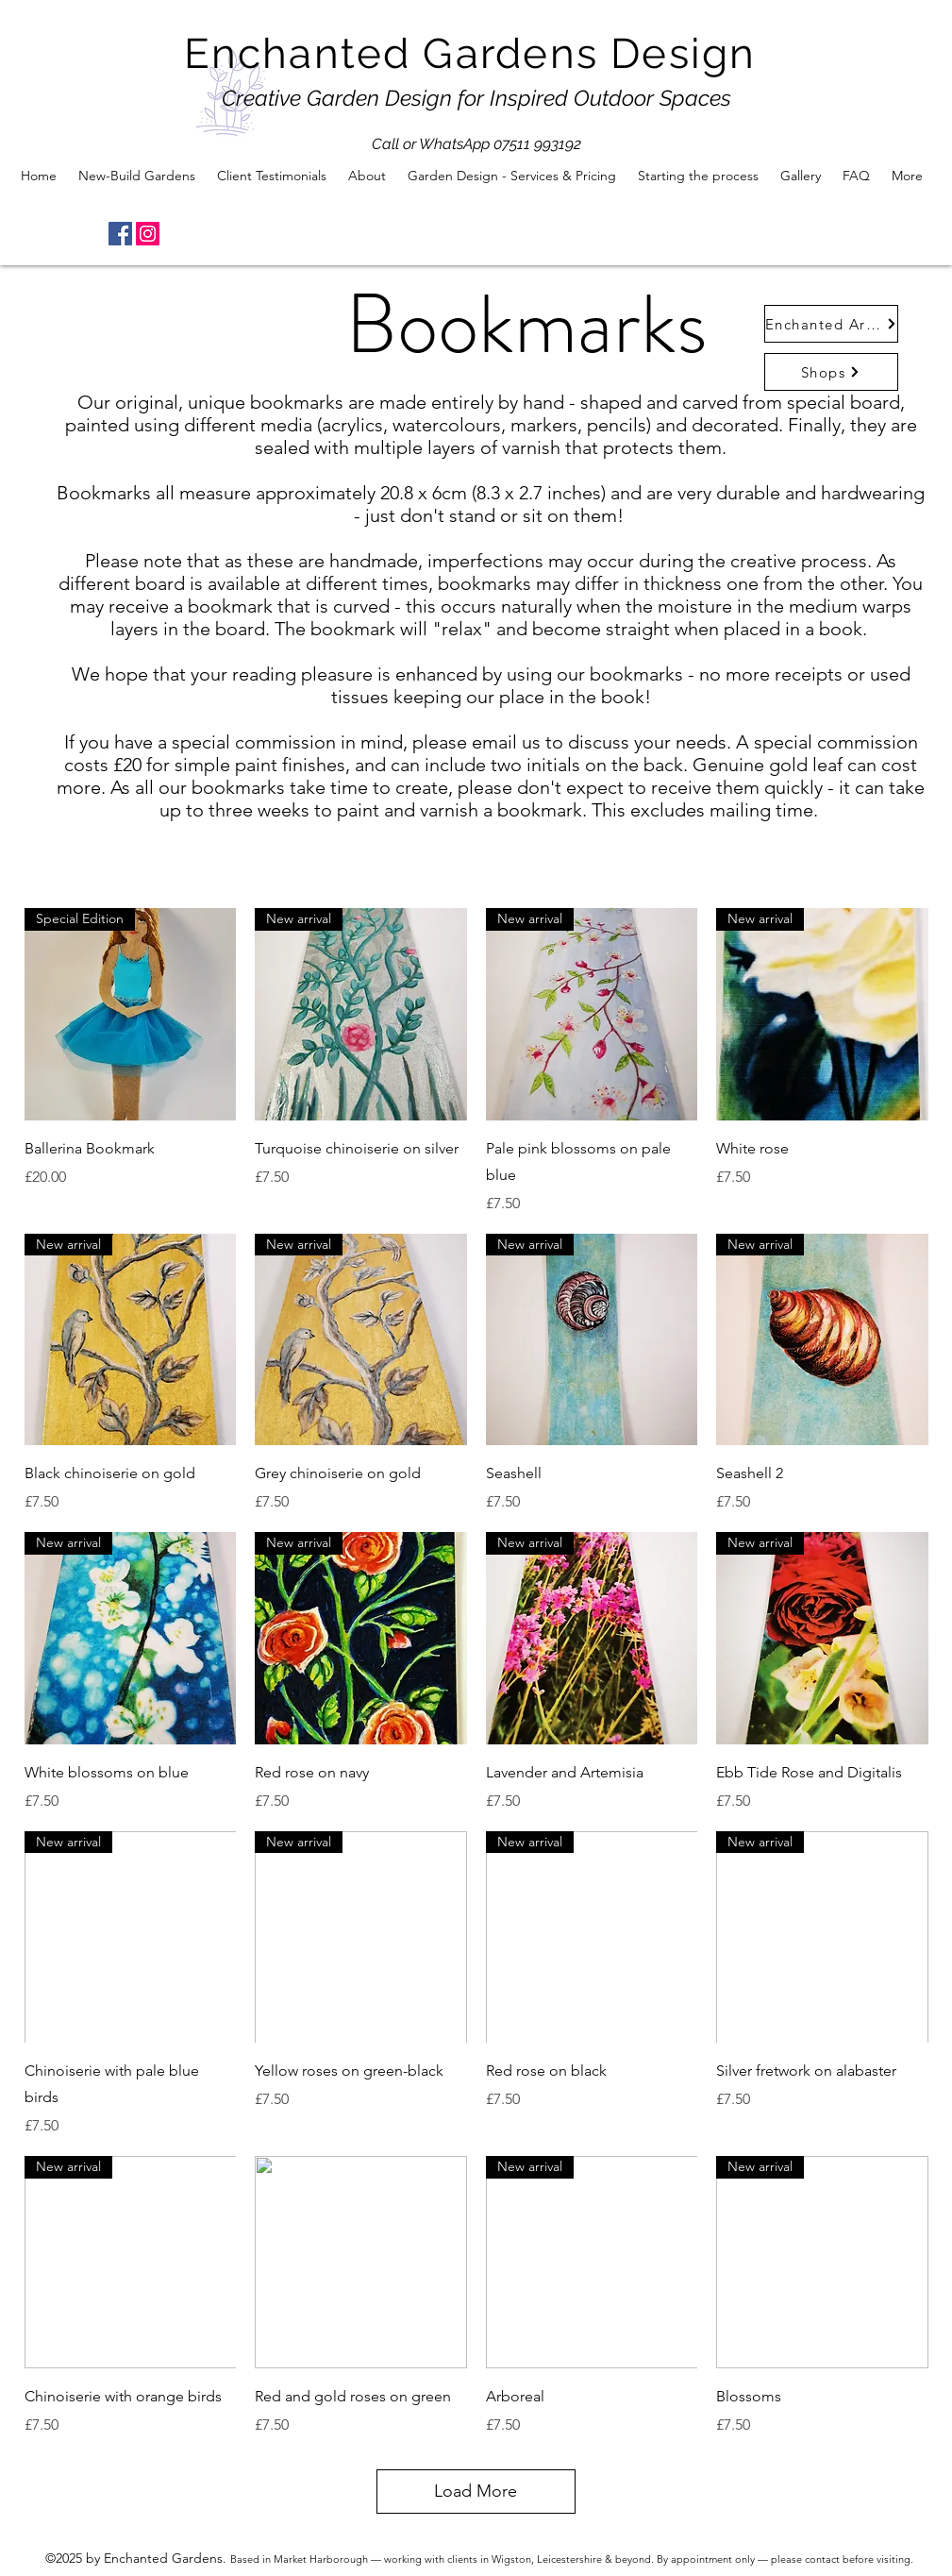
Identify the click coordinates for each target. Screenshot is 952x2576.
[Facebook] (120, 233)
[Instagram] (147, 233)
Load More (476, 2491)
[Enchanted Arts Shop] (831, 324)
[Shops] (831, 372)
